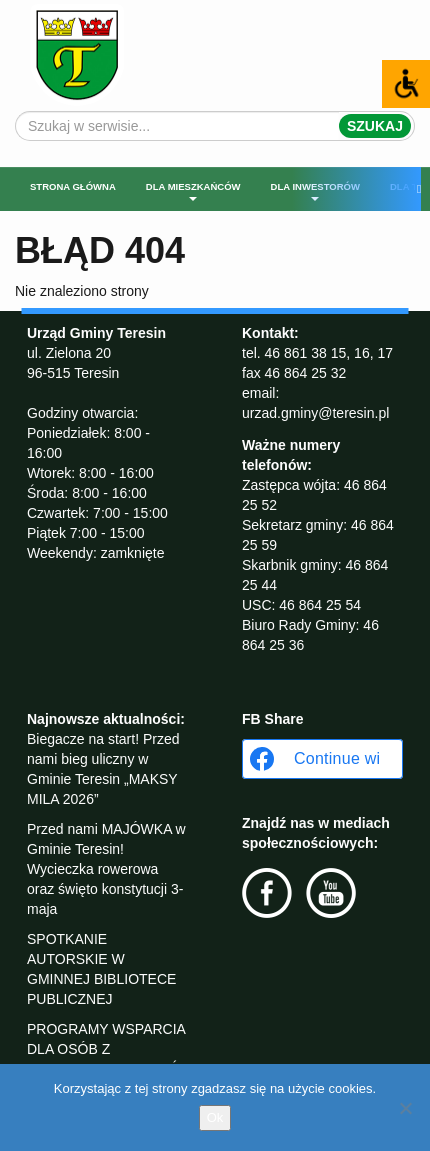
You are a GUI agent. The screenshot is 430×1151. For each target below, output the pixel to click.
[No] (405, 1108)
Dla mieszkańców (193, 191)
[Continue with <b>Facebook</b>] (322, 759)
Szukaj (375, 126)
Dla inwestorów (315, 191)
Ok (215, 1117)
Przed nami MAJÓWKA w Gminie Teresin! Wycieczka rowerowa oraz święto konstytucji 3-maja (106, 869)
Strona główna (73, 186)
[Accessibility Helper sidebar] (406, 84)
